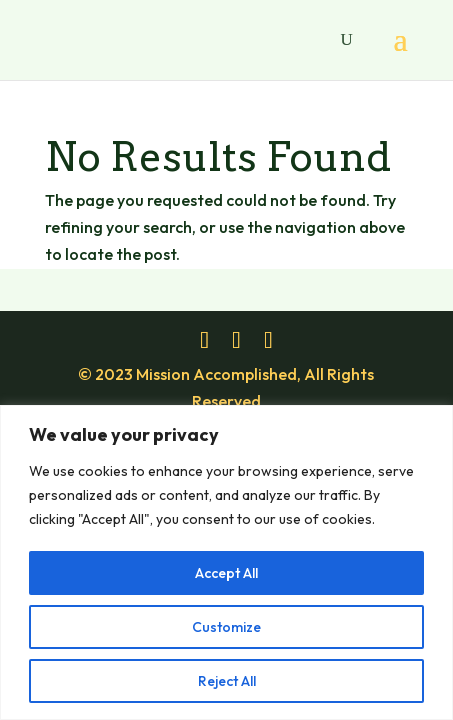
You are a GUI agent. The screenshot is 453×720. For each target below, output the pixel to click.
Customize (226, 627)
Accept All (226, 573)
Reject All (227, 681)
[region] (226, 562)
